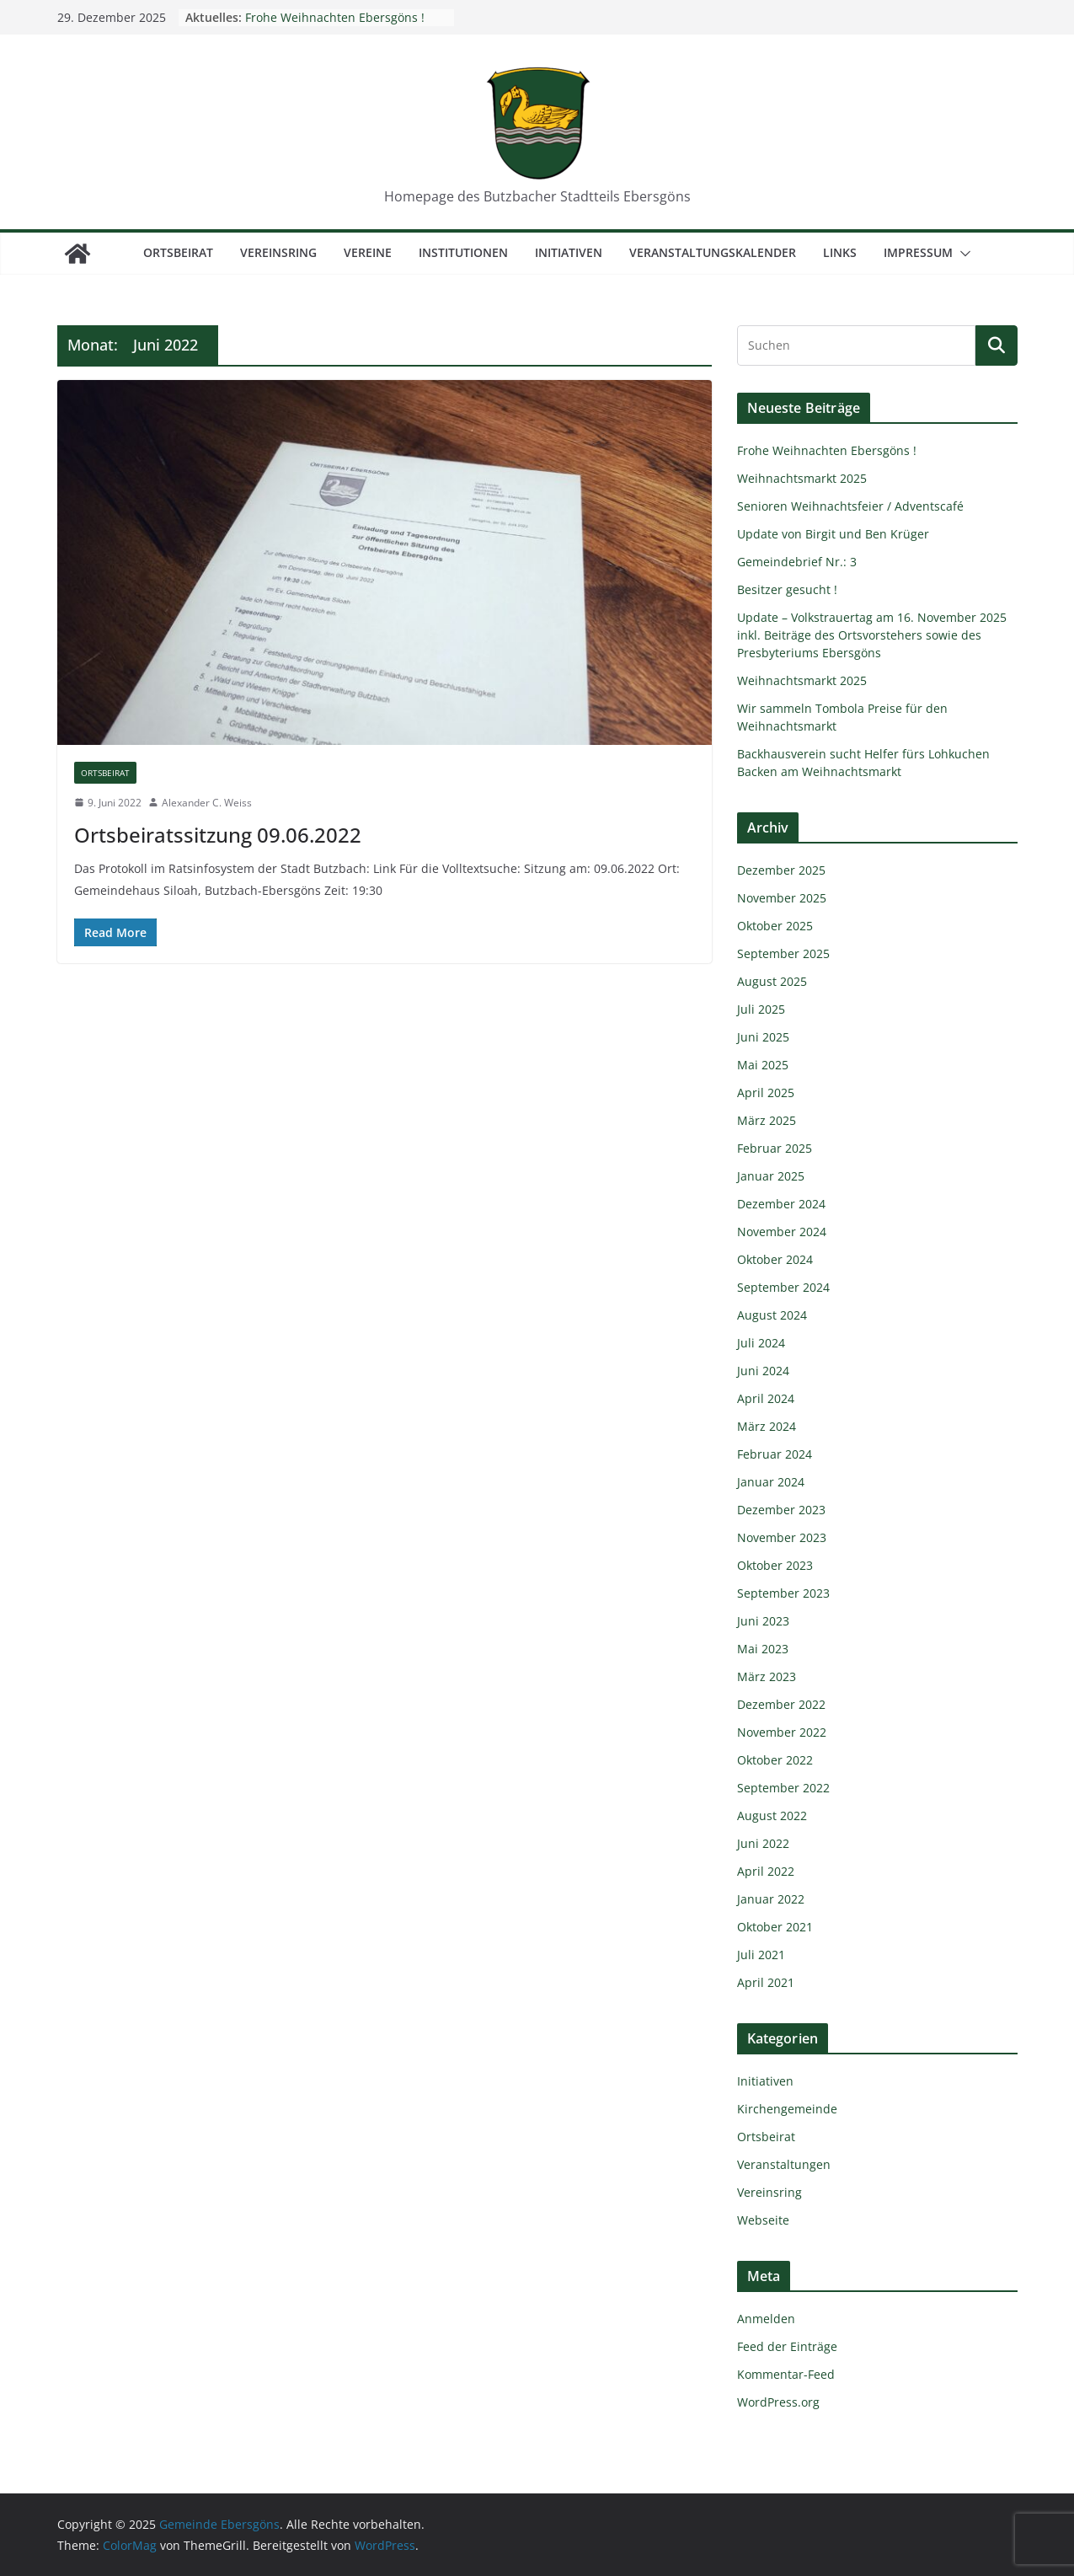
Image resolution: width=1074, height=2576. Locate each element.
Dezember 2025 (781, 870)
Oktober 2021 (775, 1927)
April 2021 (765, 1982)
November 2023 (781, 1537)
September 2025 (783, 953)
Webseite (763, 2220)
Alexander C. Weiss (207, 802)
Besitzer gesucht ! (787, 589)
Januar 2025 (770, 1176)
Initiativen (568, 252)
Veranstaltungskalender (712, 252)
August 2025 (772, 981)
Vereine (368, 252)
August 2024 (772, 1315)
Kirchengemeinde (787, 2109)
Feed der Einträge (787, 2346)
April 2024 (765, 1398)
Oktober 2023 (775, 1565)
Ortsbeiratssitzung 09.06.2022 (217, 835)
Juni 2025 (763, 1037)
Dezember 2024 (781, 1204)
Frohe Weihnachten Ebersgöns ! (335, 17)
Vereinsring (278, 252)
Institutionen (463, 252)
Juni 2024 (763, 1371)
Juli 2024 (761, 1343)
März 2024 (766, 1426)
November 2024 (781, 1232)
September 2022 (783, 1788)
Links (840, 252)
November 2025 (781, 898)
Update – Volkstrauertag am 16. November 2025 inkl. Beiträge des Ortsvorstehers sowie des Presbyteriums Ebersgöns (872, 635)
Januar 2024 (770, 1482)
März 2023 (766, 1676)
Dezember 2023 (781, 1510)
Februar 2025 (774, 1148)
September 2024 (783, 1287)
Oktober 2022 (775, 1760)
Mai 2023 (762, 1649)
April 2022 (765, 1871)
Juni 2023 (763, 1621)
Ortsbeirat (178, 252)
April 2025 (765, 1092)
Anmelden (766, 2319)
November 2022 (781, 1732)
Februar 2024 (774, 1454)
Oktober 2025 (775, 926)
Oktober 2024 (775, 1259)
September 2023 (783, 1593)
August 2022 (772, 1815)
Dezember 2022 (781, 1704)
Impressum (918, 252)
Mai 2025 (762, 1065)
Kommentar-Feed (786, 2374)
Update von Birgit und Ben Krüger (833, 534)
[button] (962, 253)
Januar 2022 (770, 1899)
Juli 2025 (761, 1009)
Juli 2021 (761, 1955)
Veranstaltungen (784, 2164)
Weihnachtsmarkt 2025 (802, 478)
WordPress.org (778, 2402)
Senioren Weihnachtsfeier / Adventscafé (850, 506)
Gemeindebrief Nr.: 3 (797, 562)
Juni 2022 (763, 1843)
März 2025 (766, 1120)
